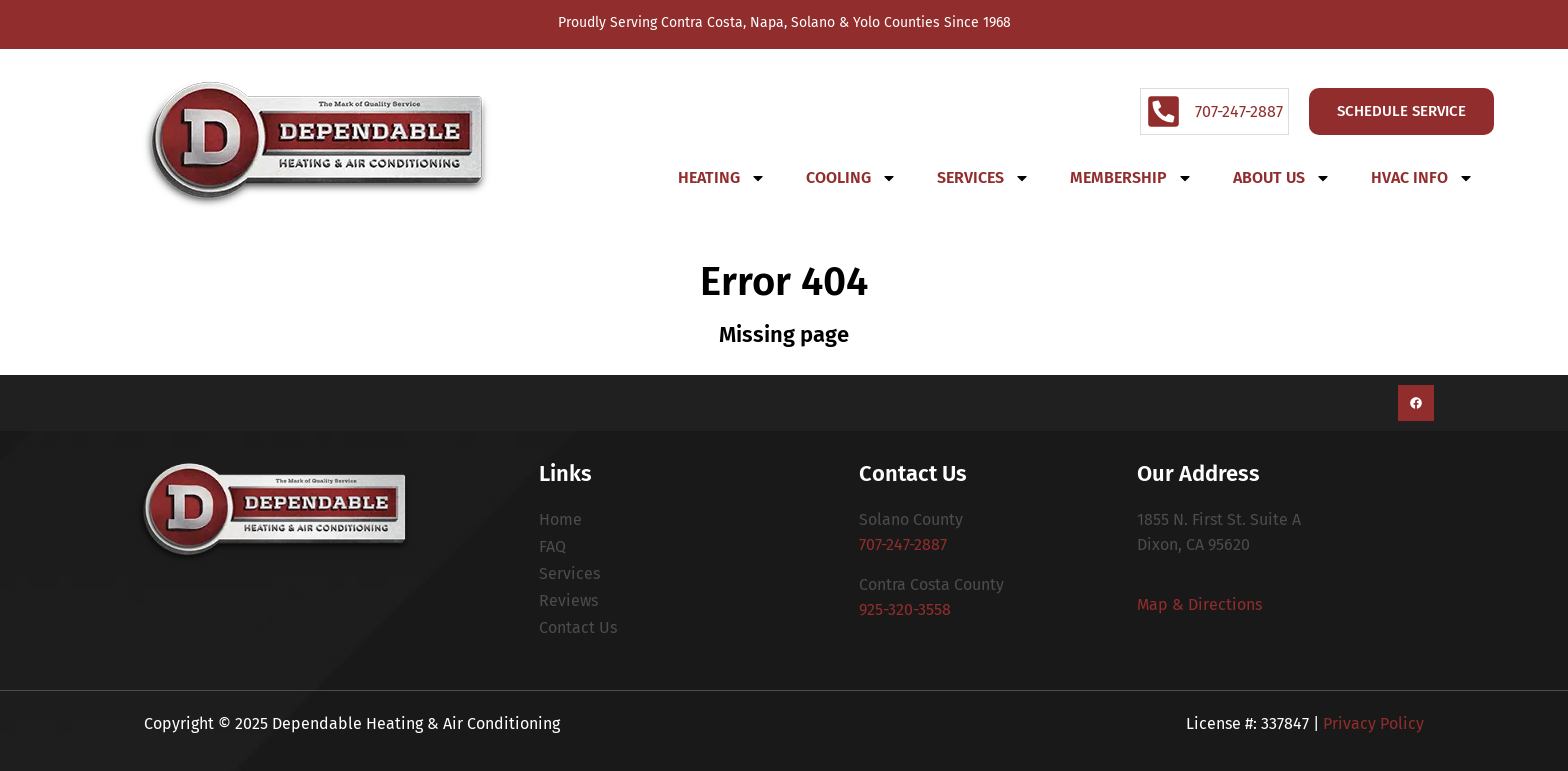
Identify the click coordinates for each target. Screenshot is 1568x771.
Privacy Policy (1373, 723)
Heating (722, 178)
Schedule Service (1401, 111)
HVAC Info (1422, 178)
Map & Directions (1199, 604)
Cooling (851, 178)
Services (983, 178)
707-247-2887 (903, 544)
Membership (1131, 178)
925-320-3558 (905, 609)
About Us (1282, 178)
